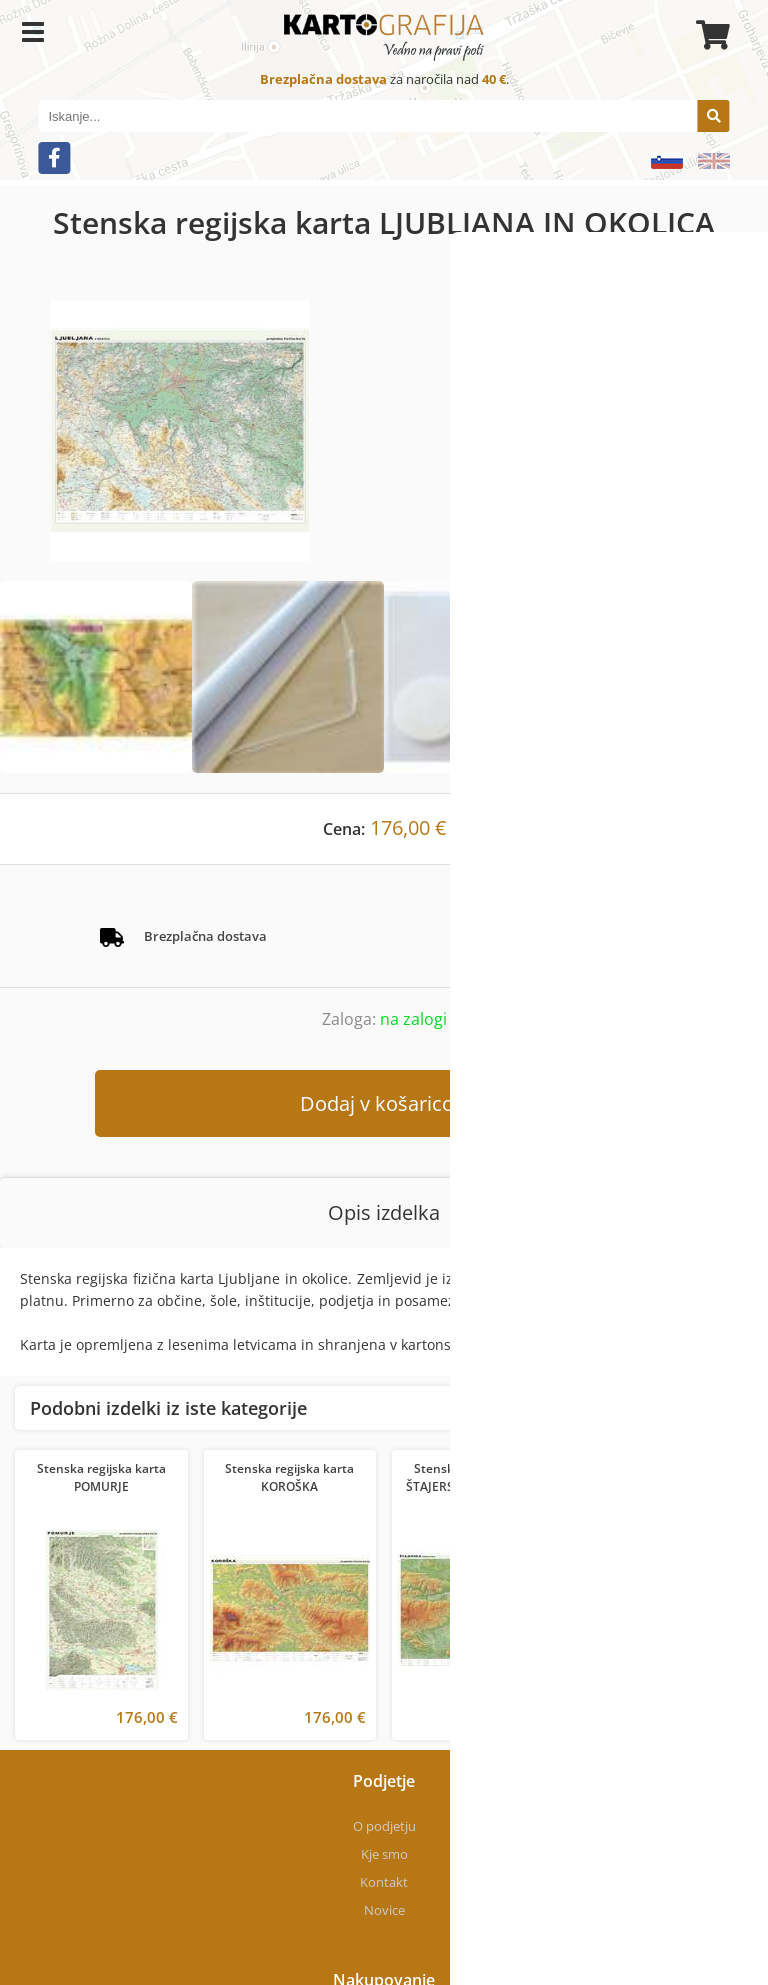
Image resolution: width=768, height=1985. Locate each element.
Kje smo (384, 1854)
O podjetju (384, 1826)
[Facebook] (54, 158)
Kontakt (384, 1882)
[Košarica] (710, 35)
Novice (384, 1910)
